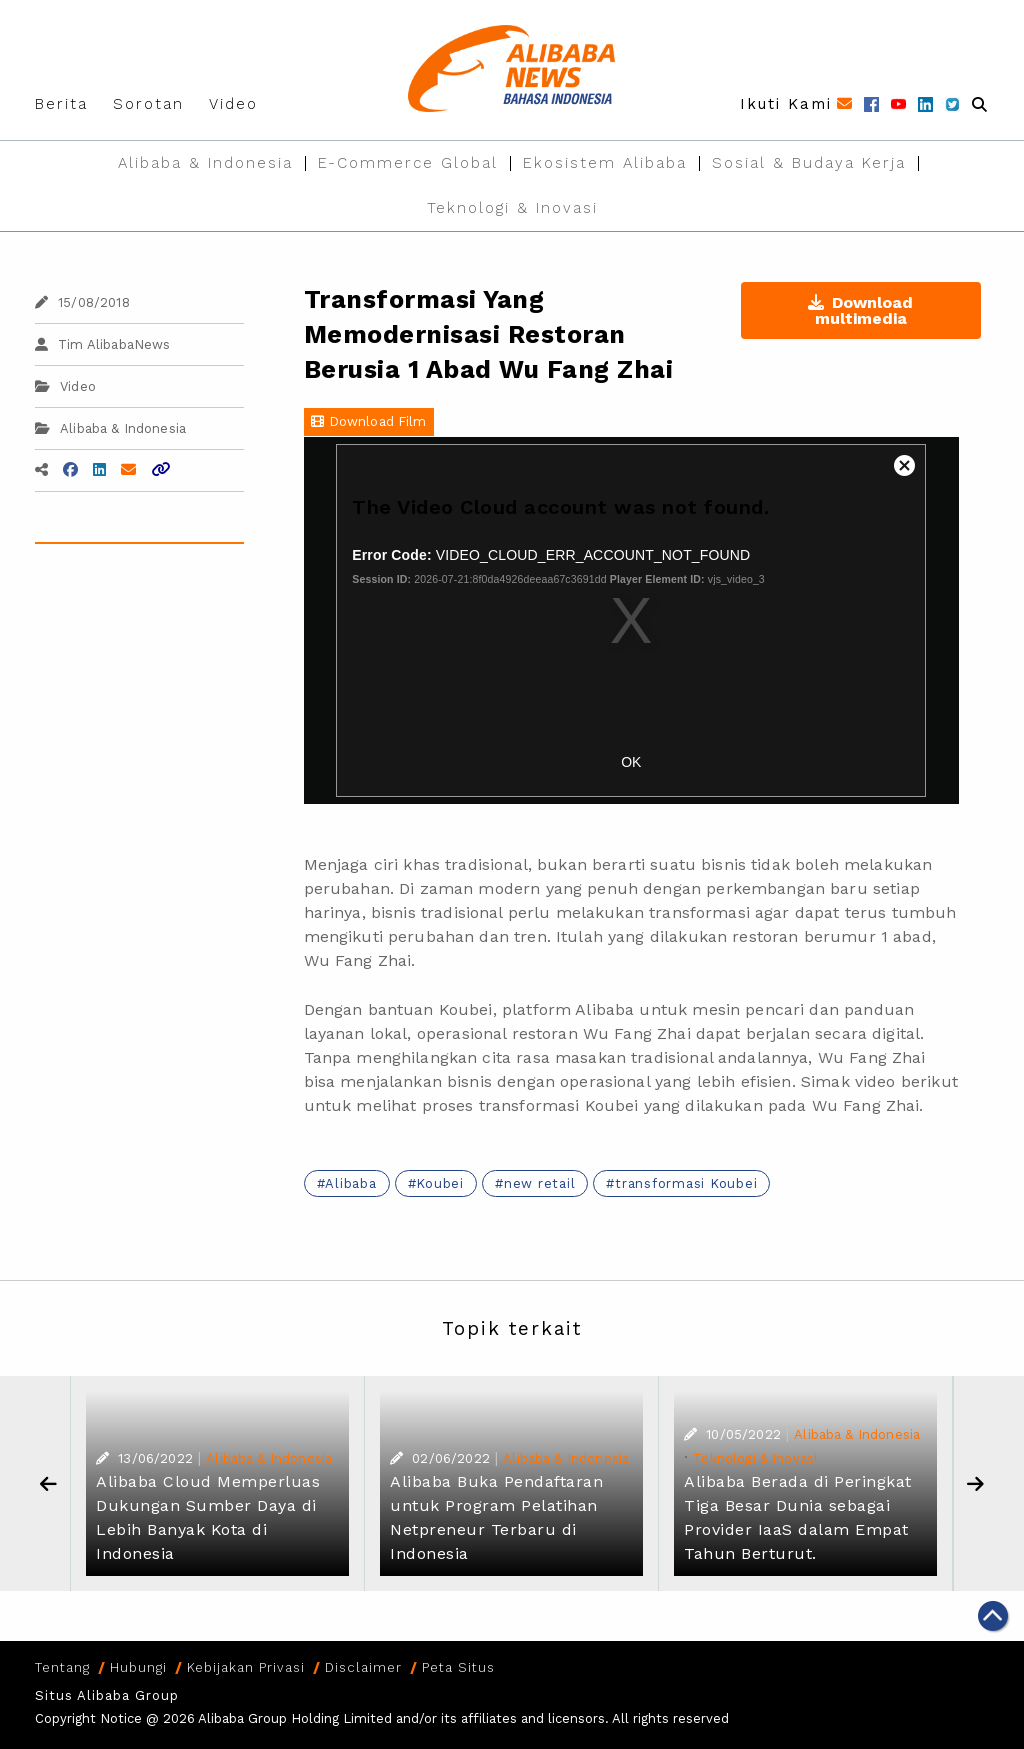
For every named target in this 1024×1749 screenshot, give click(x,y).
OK (631, 762)
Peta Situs (458, 1667)
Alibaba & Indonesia (205, 163)
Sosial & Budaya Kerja (809, 163)
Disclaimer (363, 1667)
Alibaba (350, 1183)
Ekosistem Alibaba (605, 163)
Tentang (62, 1667)
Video (233, 104)
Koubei (440, 1183)
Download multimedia (860, 310)
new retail (540, 1183)
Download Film (369, 421)
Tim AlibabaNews (102, 344)
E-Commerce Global (408, 163)
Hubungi (138, 1667)
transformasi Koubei (686, 1183)
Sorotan (148, 104)
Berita (61, 104)
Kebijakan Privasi (246, 1667)
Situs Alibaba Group (107, 1695)
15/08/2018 (82, 302)
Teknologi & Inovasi (512, 208)
